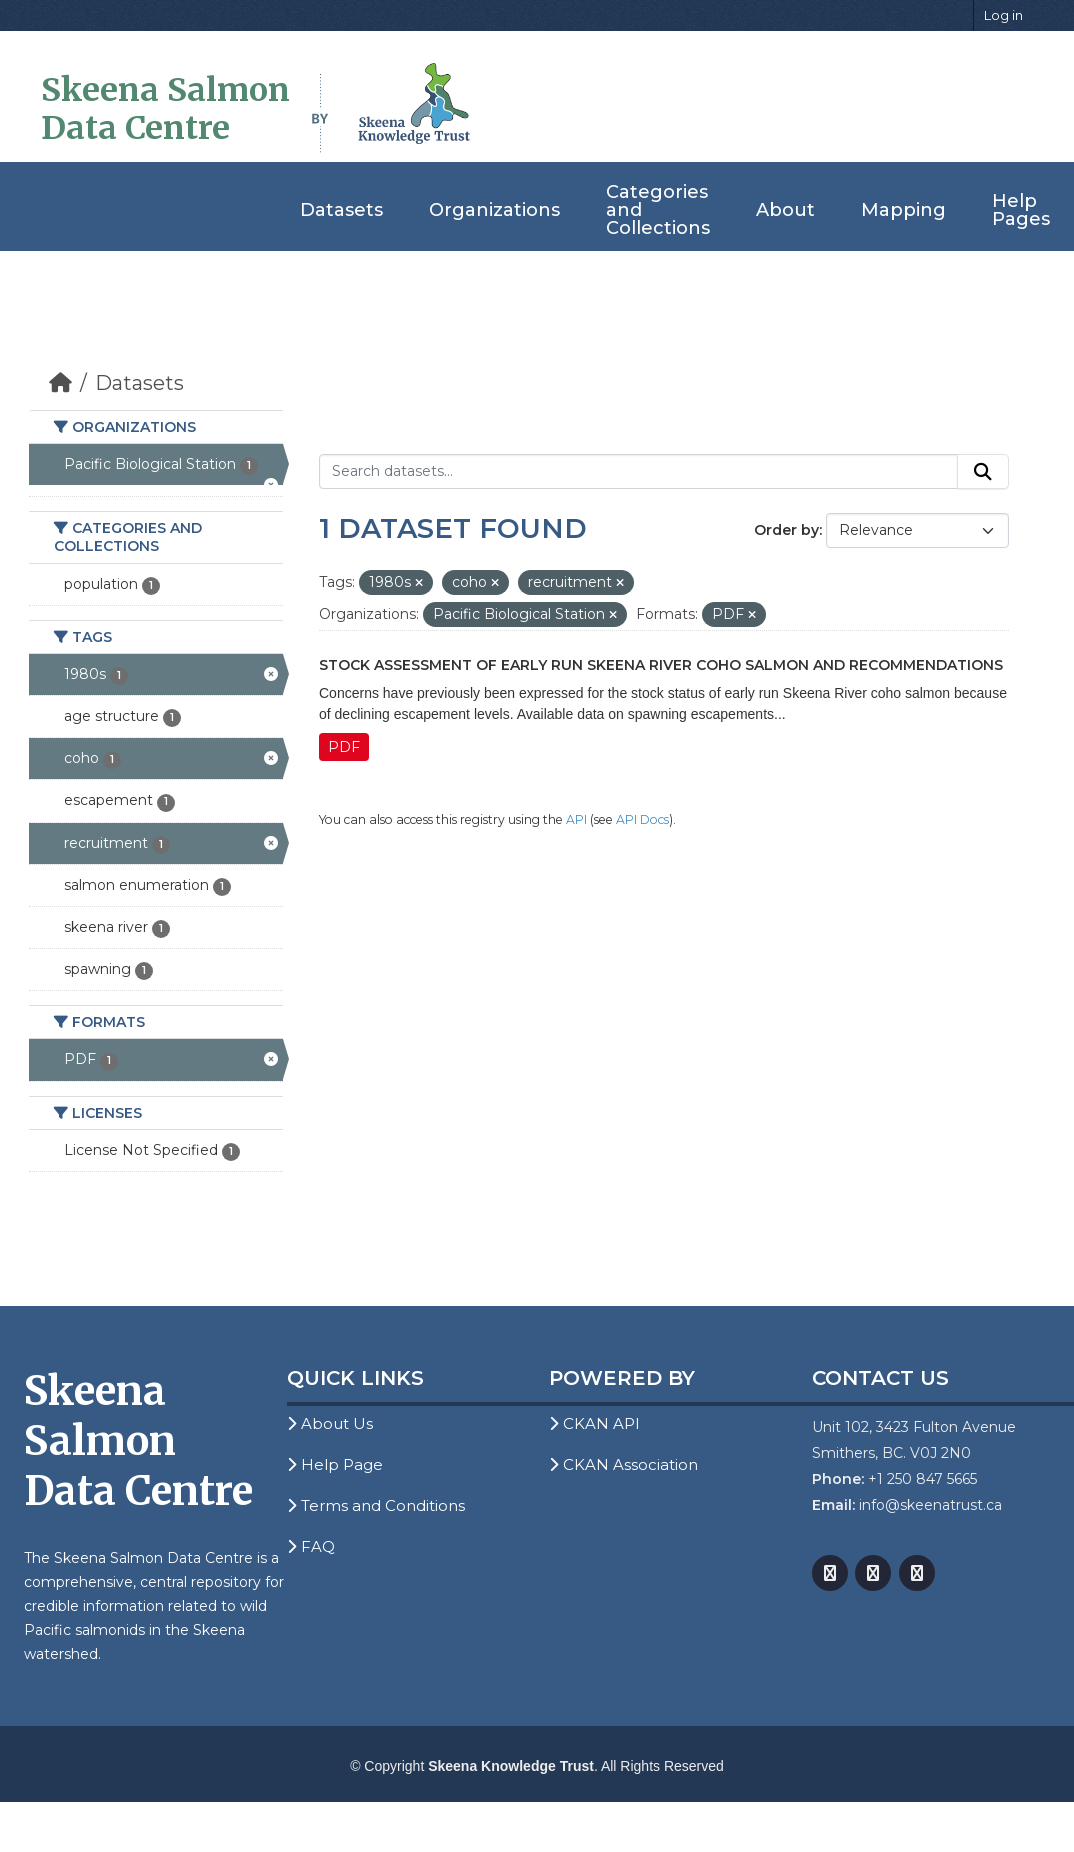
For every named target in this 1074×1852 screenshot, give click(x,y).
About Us (330, 1423)
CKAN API (594, 1423)
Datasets (341, 210)
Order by (786, 530)
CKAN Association (623, 1464)
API (576, 819)
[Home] (60, 383)
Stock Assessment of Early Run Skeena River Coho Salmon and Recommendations (661, 665)
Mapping (903, 210)
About (785, 210)
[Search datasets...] (638, 472)
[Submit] (983, 472)
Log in (1003, 15)
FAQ (311, 1546)
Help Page (335, 1464)
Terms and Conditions (376, 1505)
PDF (344, 747)
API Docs (642, 819)
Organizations (494, 210)
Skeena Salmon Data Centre (165, 109)
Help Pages (1021, 210)
